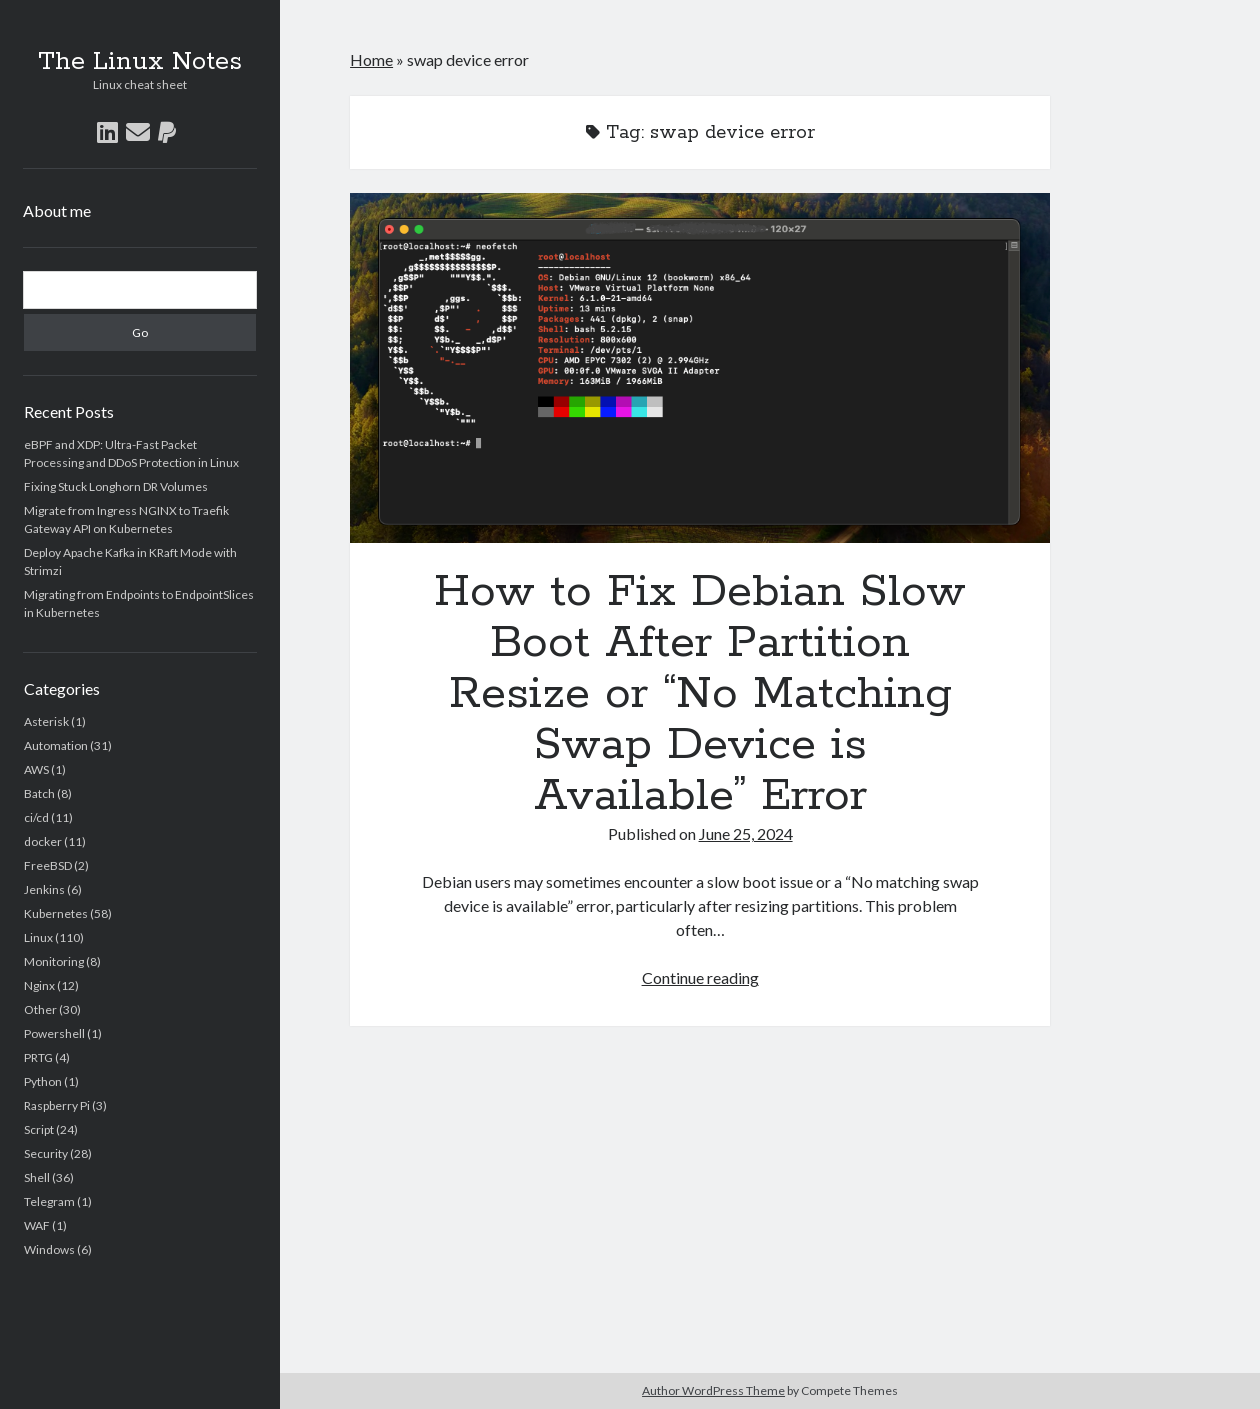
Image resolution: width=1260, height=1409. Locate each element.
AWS (36, 769)
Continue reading (700, 977)
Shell (37, 1177)
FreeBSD (48, 865)
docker (43, 841)
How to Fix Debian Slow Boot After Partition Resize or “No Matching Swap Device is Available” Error (700, 368)
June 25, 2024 (746, 833)
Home (371, 59)
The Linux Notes (140, 62)
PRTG (38, 1057)
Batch (39, 793)
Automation (56, 745)
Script (39, 1129)
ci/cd (36, 817)
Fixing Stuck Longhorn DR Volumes (116, 486)
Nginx (39, 985)
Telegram (49, 1201)
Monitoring (54, 961)
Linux (38, 937)
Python (43, 1081)
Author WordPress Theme (713, 1390)
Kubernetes (56, 913)
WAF (37, 1225)
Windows (49, 1249)
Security (46, 1153)
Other (40, 1009)
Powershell (54, 1033)
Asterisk (46, 721)
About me (57, 210)
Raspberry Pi (57, 1105)
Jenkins (44, 889)
